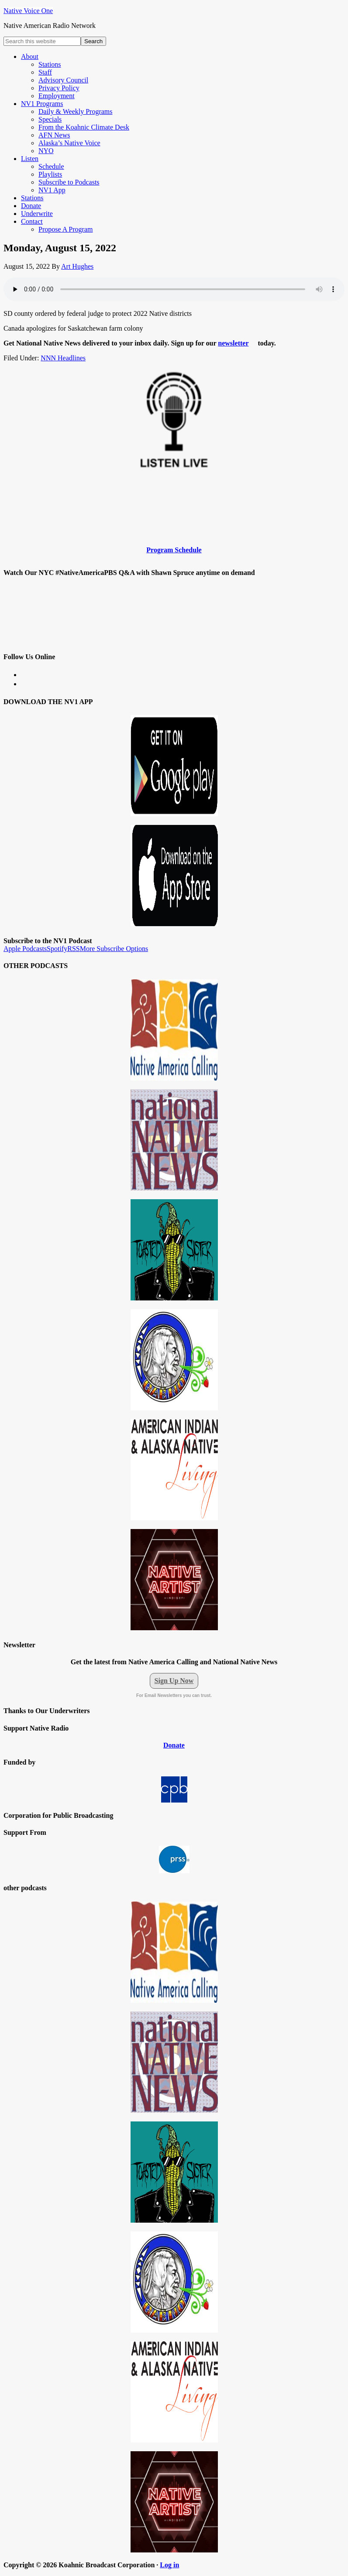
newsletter (233, 343)
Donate (174, 1745)
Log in (169, 2565)
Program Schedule (173, 550)
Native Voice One (28, 10)
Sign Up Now (174, 1680)
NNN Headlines (63, 358)
